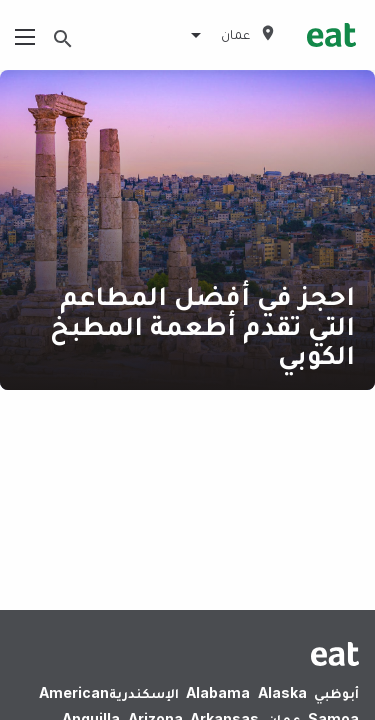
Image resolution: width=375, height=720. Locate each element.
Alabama (218, 692)
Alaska (282, 692)
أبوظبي (336, 692)
